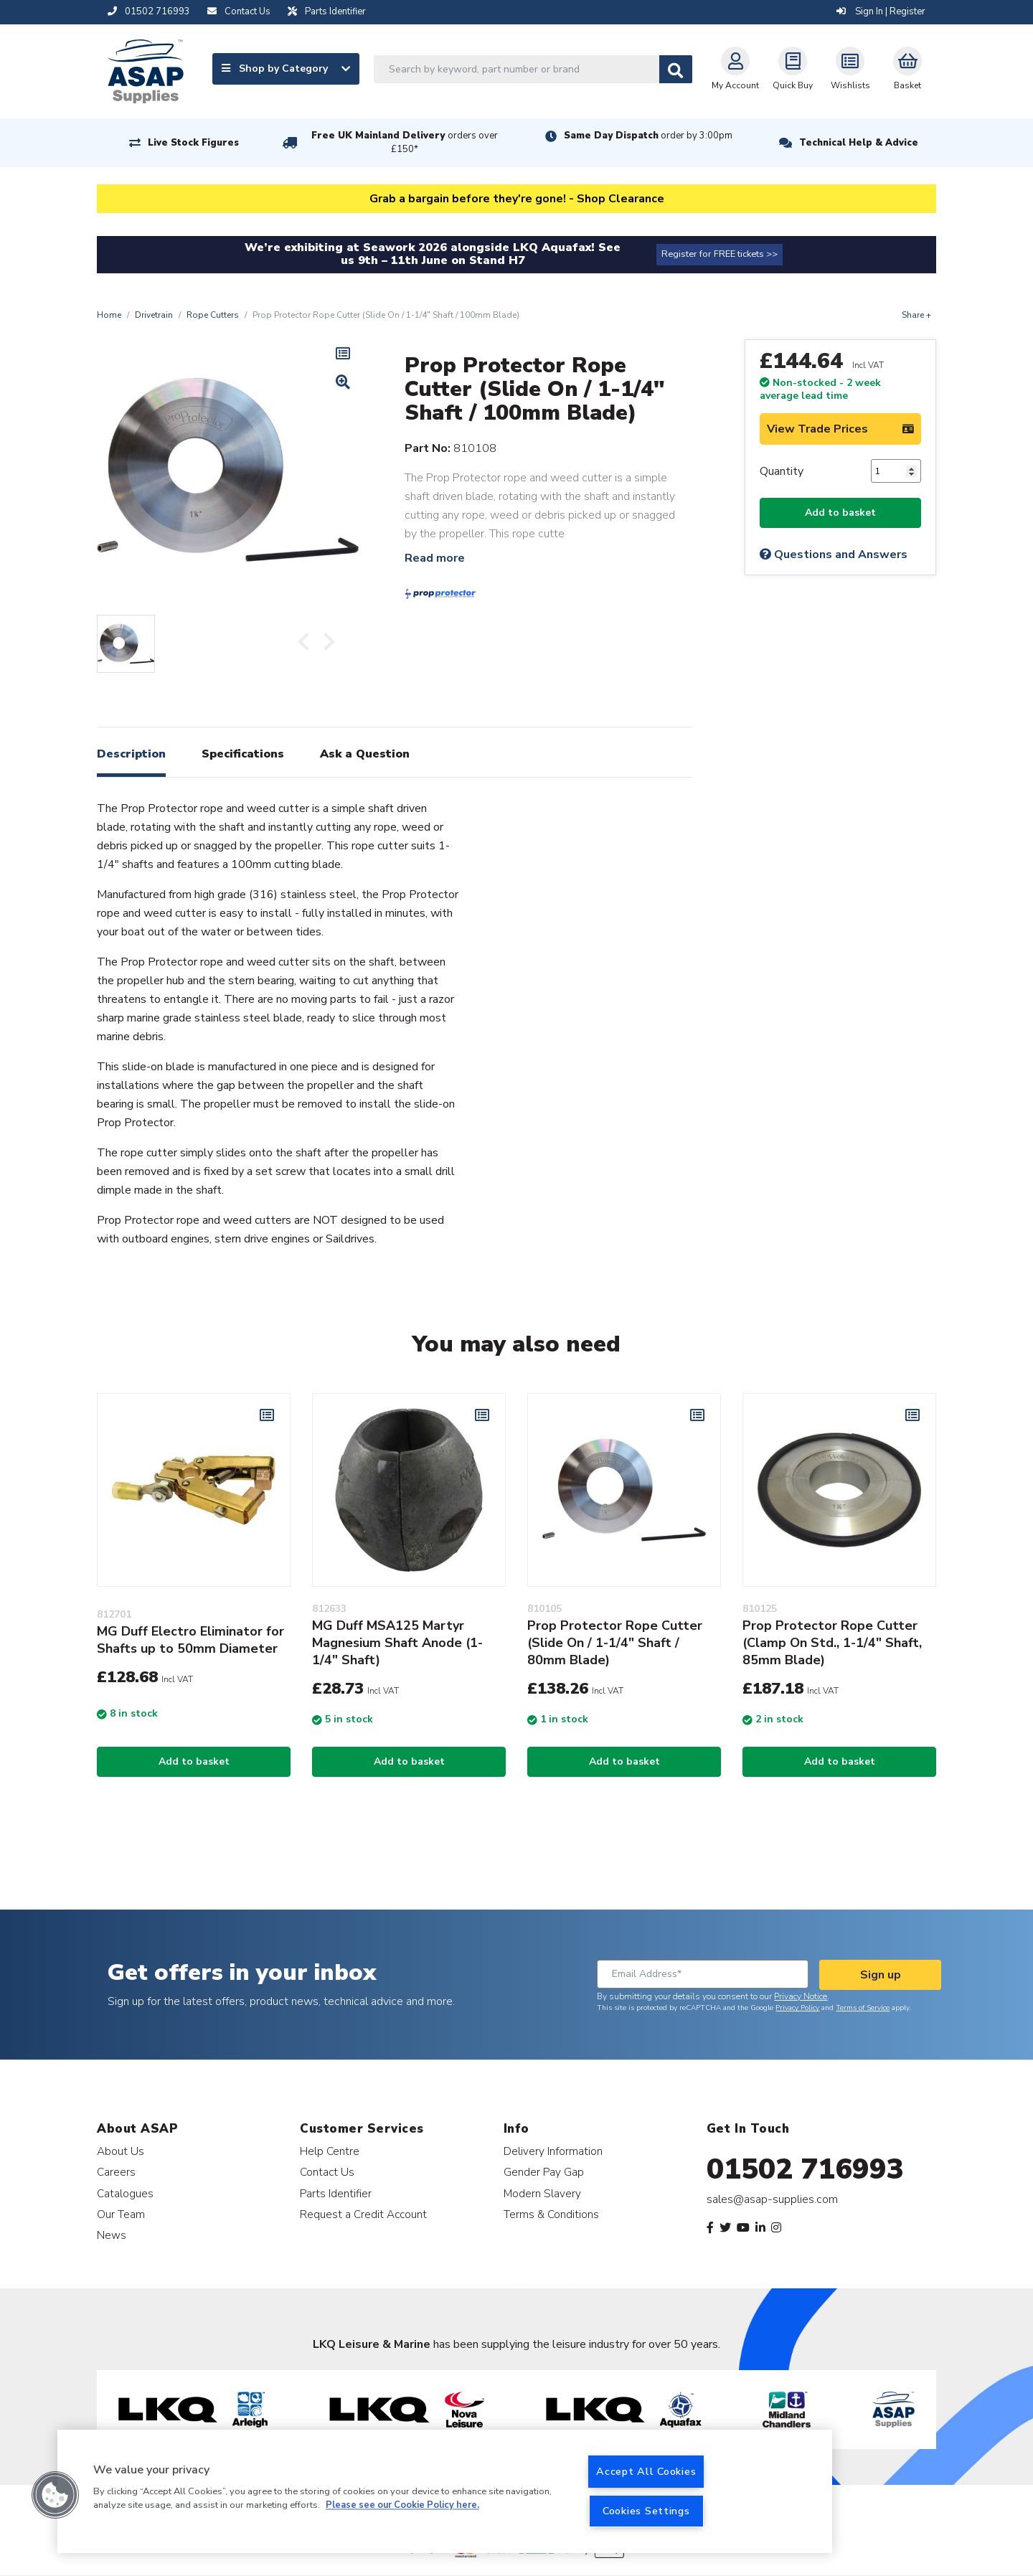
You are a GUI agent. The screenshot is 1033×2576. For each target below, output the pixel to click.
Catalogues (125, 2193)
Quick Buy (793, 69)
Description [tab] (131, 754)
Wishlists (850, 69)
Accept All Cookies (646, 2471)
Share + (916, 315)
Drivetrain (154, 315)
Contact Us (327, 2171)
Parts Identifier (336, 2193)
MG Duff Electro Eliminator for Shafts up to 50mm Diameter (190, 1640)
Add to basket (840, 512)
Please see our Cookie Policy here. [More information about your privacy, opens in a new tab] (402, 2505)
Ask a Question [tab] (365, 754)
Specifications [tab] (243, 754)
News (111, 2234)
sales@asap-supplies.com (772, 2199)
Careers (116, 2171)
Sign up (880, 1975)
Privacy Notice (800, 1996)
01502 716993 (805, 2169)
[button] (55, 2495)
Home (109, 315)
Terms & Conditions (551, 2214)
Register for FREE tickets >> (719, 253)
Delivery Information (553, 2151)
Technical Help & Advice (858, 142)
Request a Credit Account (363, 2214)
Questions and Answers (833, 554)
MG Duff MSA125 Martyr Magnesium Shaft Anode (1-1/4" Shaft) (397, 1643)
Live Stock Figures (193, 142)
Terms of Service (863, 2008)
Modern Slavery (542, 2193)
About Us (120, 2151)
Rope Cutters (213, 315)
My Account (735, 69)
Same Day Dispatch (648, 135)
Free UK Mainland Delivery (404, 142)
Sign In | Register (880, 11)
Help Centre (329, 2151)
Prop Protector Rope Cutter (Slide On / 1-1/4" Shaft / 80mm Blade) (614, 1643)
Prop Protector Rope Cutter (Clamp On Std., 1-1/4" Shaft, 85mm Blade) (832, 1643)
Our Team (121, 2214)
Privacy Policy (797, 2008)
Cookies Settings (646, 2511)
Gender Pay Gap (544, 2171)
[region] (444, 2491)
